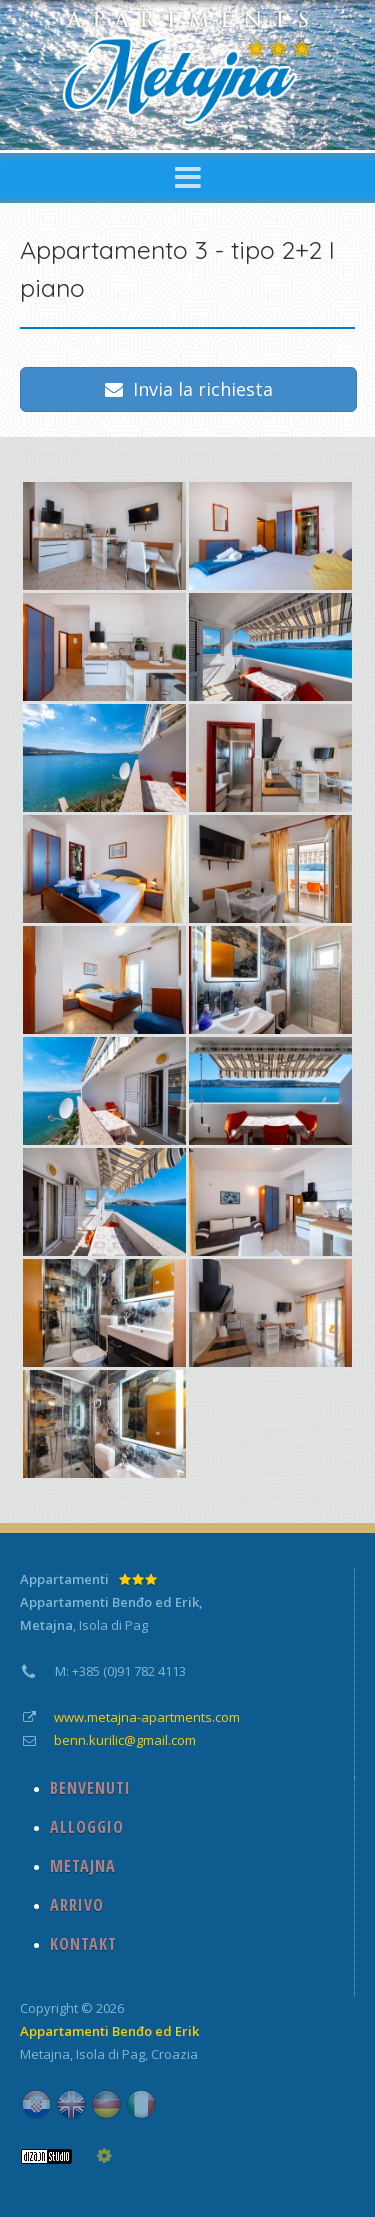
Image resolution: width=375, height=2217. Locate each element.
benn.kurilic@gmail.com (125, 1740)
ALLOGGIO (87, 1827)
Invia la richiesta (189, 389)
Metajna (45, 2054)
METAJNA (83, 1866)
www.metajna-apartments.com (147, 1717)
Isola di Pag (110, 2054)
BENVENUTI (90, 1788)
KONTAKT (83, 1944)
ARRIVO (77, 1905)
